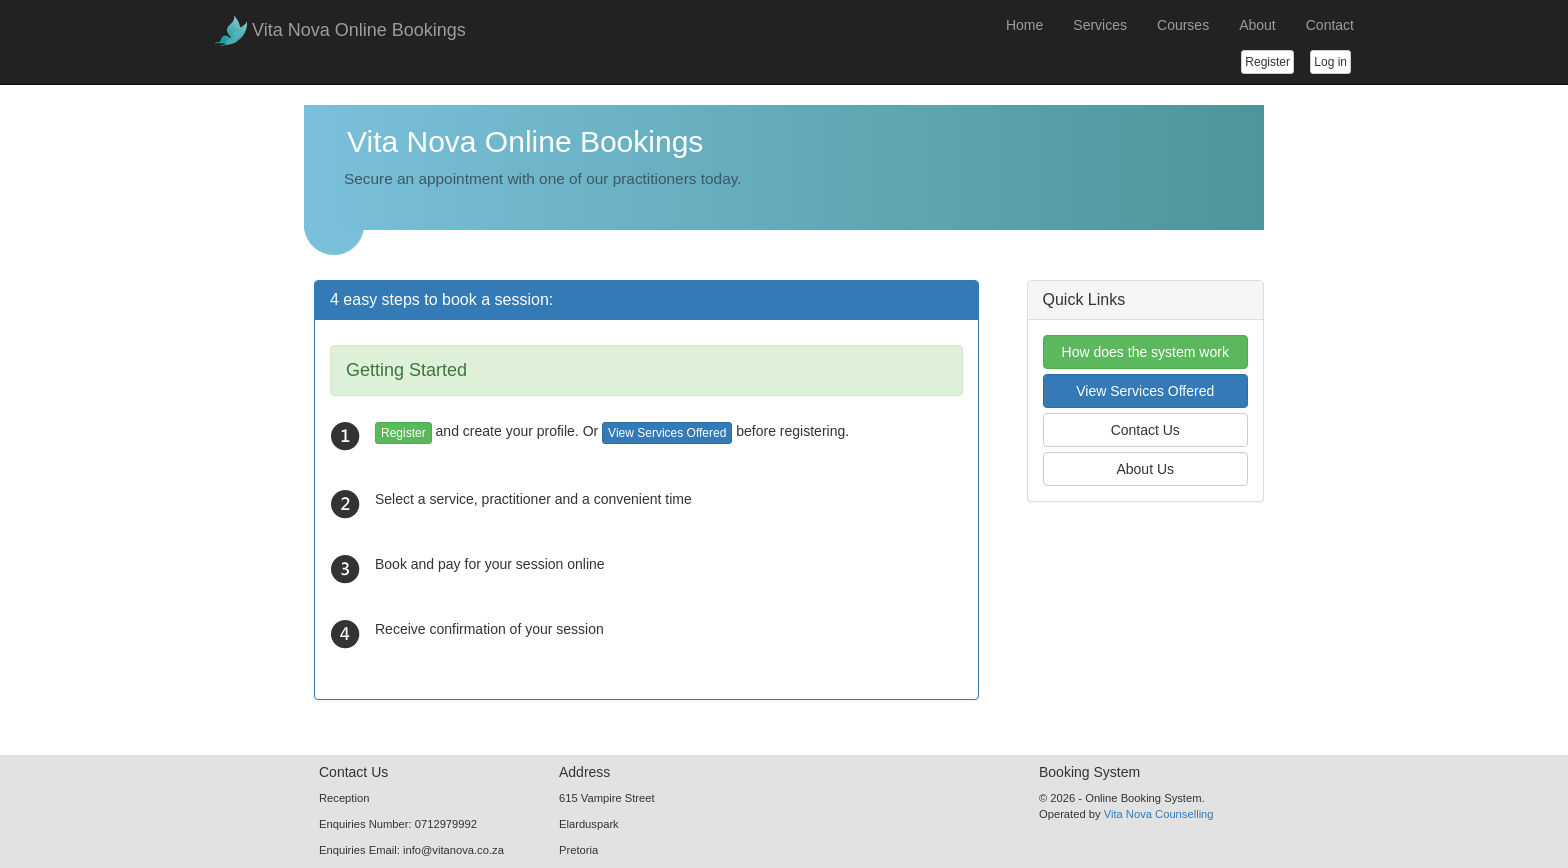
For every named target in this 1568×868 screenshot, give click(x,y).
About (1257, 25)
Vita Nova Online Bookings (359, 30)
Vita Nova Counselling (1159, 814)
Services (1100, 25)
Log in (1330, 62)
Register (1267, 62)
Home (1024, 25)
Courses (1183, 25)
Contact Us (1145, 430)
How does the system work (1145, 352)
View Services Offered (667, 433)
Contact (1330, 25)
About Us (1145, 469)
